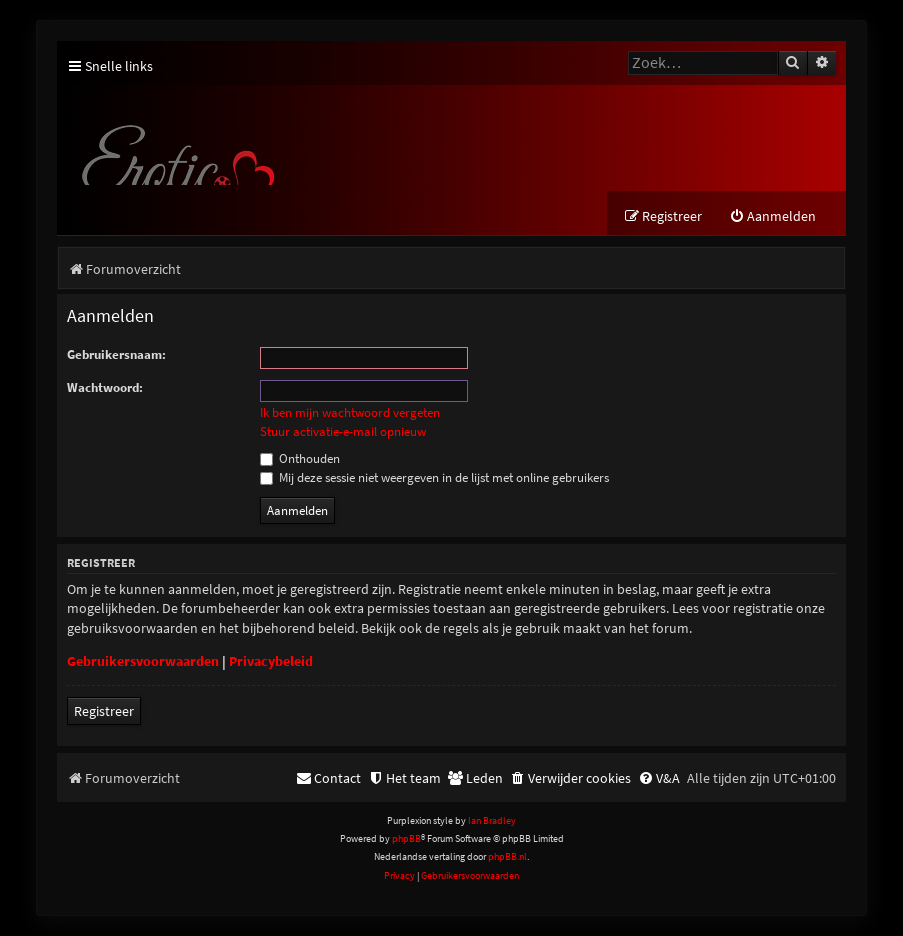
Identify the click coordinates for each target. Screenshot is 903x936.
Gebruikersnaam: (116, 354)
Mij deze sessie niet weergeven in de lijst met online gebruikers (434, 477)
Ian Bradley (492, 820)
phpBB (406, 838)
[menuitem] (772, 216)
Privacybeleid (271, 661)
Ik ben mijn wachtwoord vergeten (350, 413)
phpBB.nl (507, 856)
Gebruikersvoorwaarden (143, 661)
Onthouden (300, 458)
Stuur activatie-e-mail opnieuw (343, 432)
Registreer (104, 711)
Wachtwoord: (105, 387)
